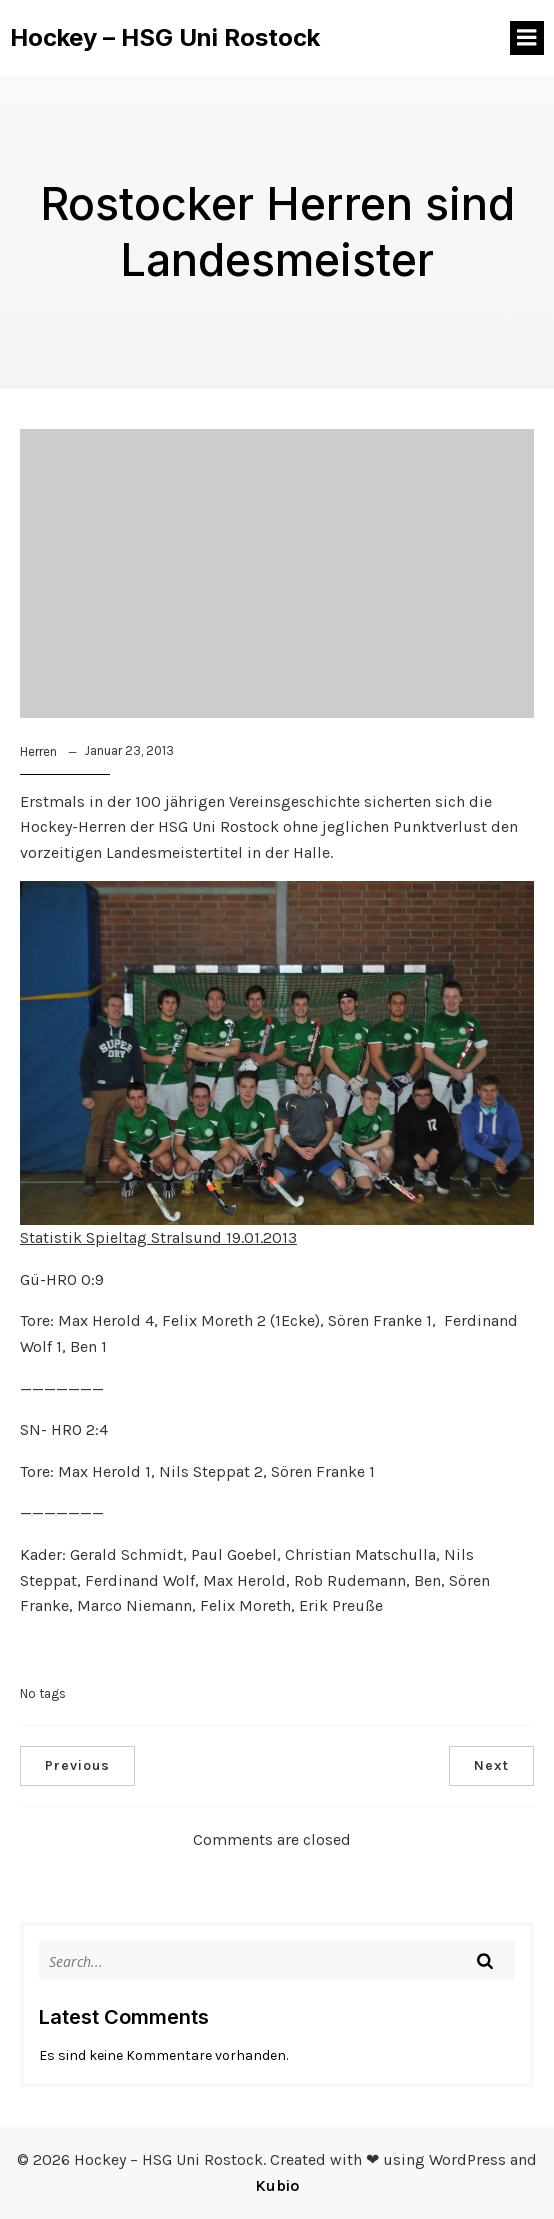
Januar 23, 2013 (129, 750)
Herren (38, 751)
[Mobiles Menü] (527, 38)
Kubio (277, 2185)
